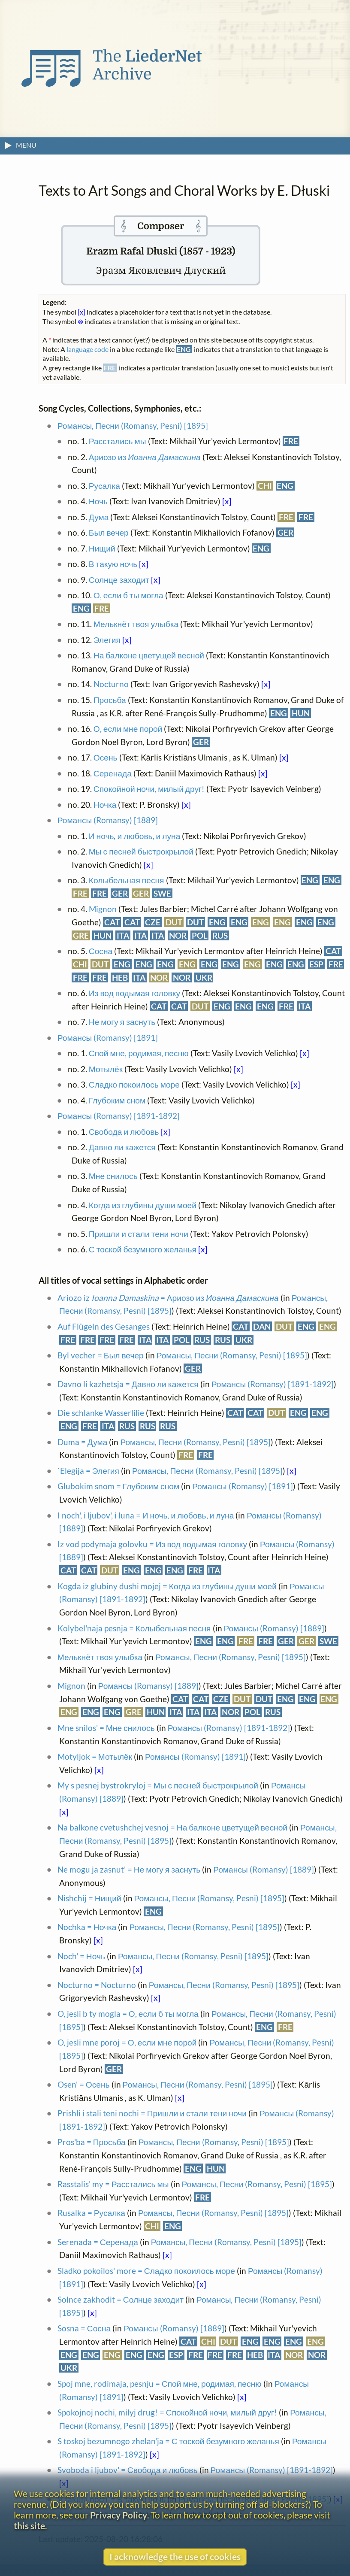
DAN (262, 1326)
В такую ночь (113, 564)
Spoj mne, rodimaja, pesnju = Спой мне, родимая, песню (159, 2383)
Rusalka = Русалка (91, 2213)
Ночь (98, 501)
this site (29, 2525)
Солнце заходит (119, 580)
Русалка (104, 486)
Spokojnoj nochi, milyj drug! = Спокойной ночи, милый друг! (167, 2412)
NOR (178, 935)
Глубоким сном (117, 1100)
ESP (316, 964)
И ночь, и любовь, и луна (135, 836)
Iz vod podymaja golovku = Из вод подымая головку (152, 1544)
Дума (99, 517)
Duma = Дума (82, 1442)
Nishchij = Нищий (89, 1898)
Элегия (107, 640)
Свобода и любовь (124, 1131)
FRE (291, 441)
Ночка (105, 804)
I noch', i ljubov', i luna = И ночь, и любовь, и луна (145, 1515)
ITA (123, 935)
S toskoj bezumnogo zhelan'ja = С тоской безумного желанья (168, 2441)
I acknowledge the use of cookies (175, 2556)
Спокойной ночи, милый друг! (149, 789)
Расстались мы (117, 441)
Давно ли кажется (122, 1147)
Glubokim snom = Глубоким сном (118, 1486)
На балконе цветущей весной (149, 655)
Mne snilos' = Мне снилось (106, 1728)
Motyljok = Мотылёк (94, 1756)
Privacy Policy (118, 2514)
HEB (120, 977)
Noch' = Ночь (81, 1956)
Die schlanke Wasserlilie (100, 1413)
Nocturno (111, 684)
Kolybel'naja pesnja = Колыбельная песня (134, 1628)
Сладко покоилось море (134, 1084)
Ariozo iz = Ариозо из (168, 1298)
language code (87, 349)
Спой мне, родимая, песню (139, 1053)
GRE (81, 935)
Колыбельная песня (126, 880)
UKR (204, 977)
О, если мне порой (128, 728)
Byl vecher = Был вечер (100, 1355)
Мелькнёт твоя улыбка (136, 624)
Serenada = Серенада (97, 2242)
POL (200, 935)
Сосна (100, 951)
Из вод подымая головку (134, 993)
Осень (106, 757)
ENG (285, 486)
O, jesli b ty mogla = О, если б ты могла (128, 2013)
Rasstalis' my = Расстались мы (113, 2184)
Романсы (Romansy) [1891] (107, 1038)
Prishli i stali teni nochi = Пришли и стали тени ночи (152, 2113)
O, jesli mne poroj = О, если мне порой (127, 2042)
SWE (162, 893)
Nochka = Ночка (87, 1927)
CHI (265, 486)
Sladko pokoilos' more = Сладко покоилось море (146, 2271)
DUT (174, 922)
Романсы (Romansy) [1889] (107, 820)
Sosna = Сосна (84, 2328)
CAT (112, 922)
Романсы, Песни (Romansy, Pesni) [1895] (132, 425)
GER (285, 532)
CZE (152, 922)
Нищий (102, 548)
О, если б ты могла (128, 595)
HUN (301, 713)
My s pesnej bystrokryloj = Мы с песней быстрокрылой (157, 1785)
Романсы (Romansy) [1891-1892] (118, 1116)
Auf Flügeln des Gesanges (103, 1326)
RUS (220, 935)
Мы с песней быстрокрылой (141, 851)
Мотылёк (106, 1069)
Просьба (110, 700)
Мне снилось (113, 1176)
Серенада (113, 773)
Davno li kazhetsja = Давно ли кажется (128, 1384)
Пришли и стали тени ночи (138, 1234)
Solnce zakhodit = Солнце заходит (120, 2299)
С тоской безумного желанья (142, 1249)
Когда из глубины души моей (142, 1205)
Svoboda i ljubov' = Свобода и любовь (127, 2470)
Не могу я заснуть (122, 1022)
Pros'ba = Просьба (91, 2142)
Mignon (103, 909)
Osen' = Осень (83, 2084)
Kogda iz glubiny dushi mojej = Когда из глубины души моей (167, 1586)
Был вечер (109, 532)
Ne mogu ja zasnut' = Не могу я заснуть (128, 1869)
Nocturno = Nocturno (96, 1985)
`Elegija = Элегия (88, 1471)
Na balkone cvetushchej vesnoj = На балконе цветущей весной (172, 1827)
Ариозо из (145, 457)
